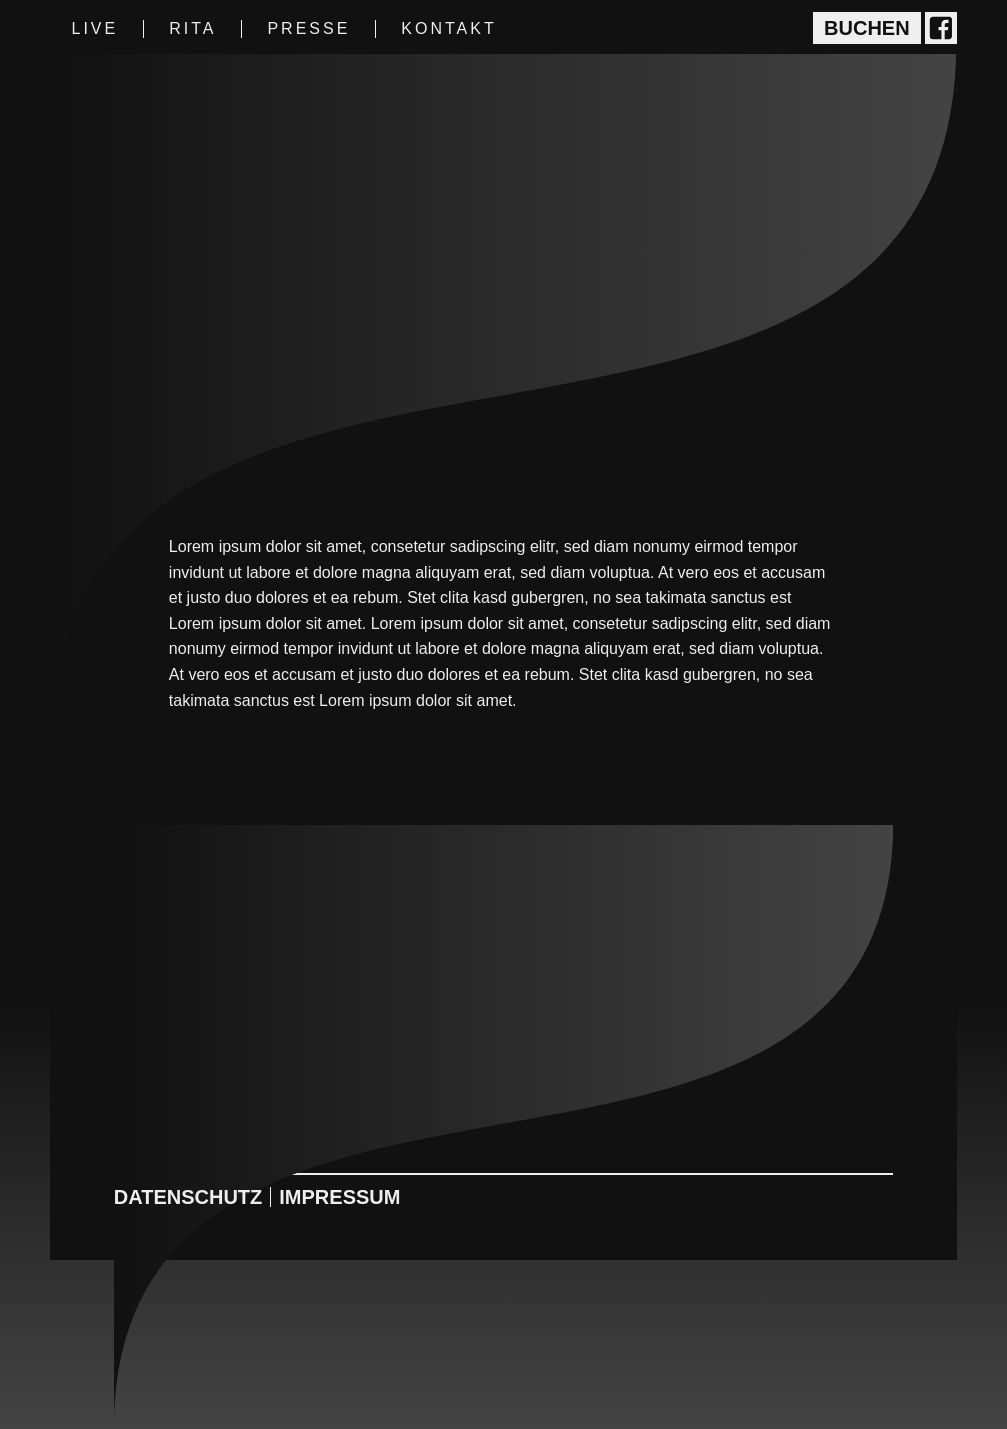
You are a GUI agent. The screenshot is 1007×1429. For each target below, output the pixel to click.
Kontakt (448, 28)
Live (94, 28)
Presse (308, 28)
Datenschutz (188, 1197)
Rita (192, 28)
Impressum (339, 1197)
